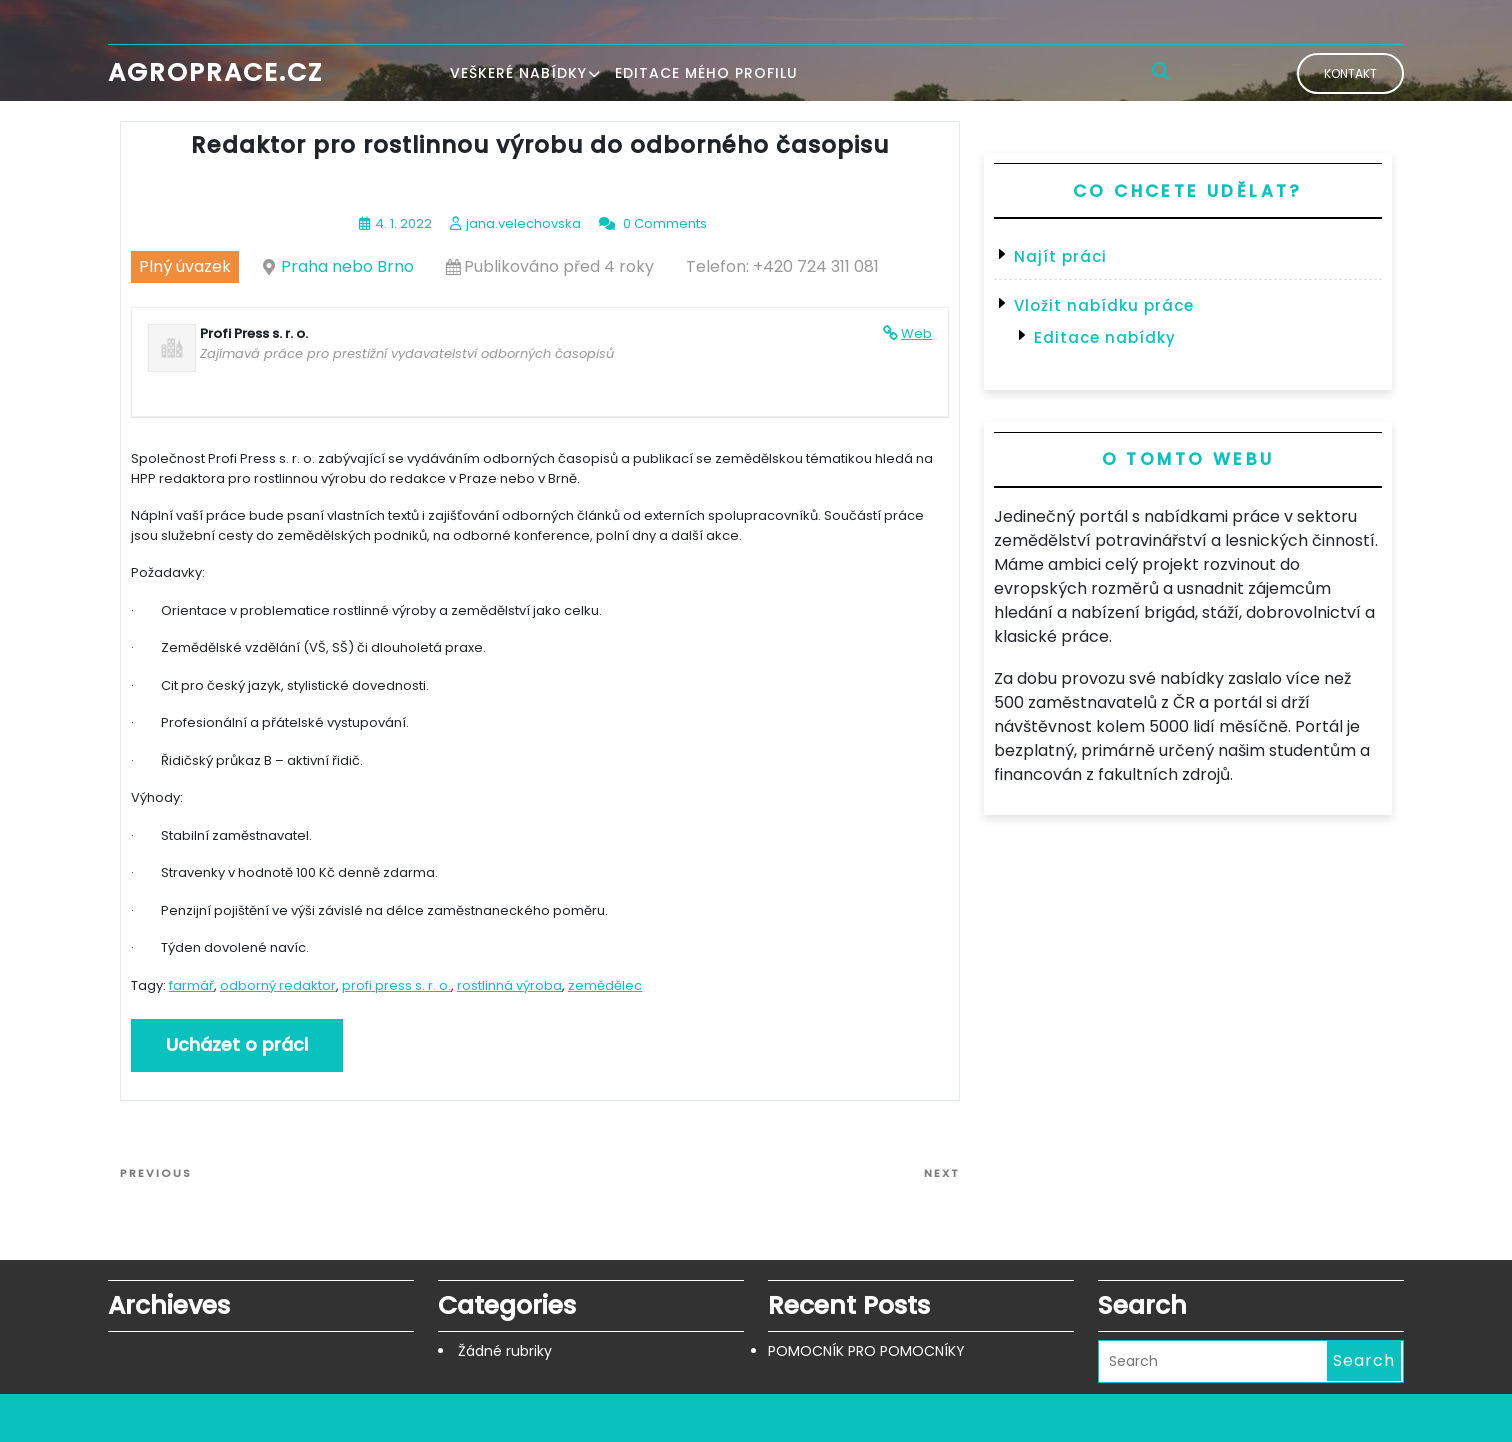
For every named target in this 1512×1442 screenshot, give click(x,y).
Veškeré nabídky (518, 73)
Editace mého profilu (706, 73)
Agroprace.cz (215, 72)
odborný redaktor (278, 985)
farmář (191, 985)
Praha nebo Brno (347, 266)
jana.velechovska (523, 223)
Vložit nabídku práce (1104, 305)
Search (1364, 1360)
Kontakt (1350, 73)
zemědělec (605, 985)
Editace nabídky (1105, 337)
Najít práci (1060, 256)
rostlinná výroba (509, 985)
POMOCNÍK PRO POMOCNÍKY (866, 1351)
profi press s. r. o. (396, 985)
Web (916, 333)
